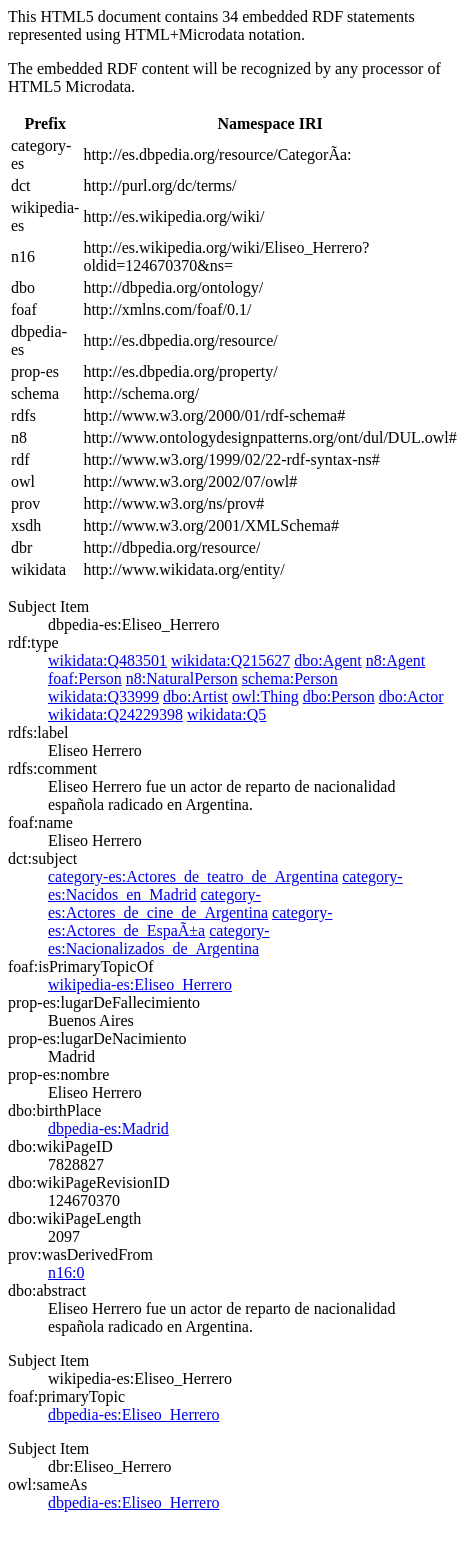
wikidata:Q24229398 (115, 714)
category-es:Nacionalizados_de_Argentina (159, 939)
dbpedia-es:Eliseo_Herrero (133, 1414)
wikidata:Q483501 (107, 660)
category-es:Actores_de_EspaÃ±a (190, 921)
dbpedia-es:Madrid (108, 1128)
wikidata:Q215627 (230, 660)
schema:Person (290, 678)
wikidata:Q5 (226, 714)
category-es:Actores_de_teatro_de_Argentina (193, 876)
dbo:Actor (411, 696)
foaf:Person (85, 678)
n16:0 (66, 1272)
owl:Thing (265, 696)
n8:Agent (396, 660)
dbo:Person (339, 696)
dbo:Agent (328, 660)
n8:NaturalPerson (182, 678)
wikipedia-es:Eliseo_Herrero (140, 984)
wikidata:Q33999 (103, 696)
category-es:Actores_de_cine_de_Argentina (158, 903)
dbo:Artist (195, 696)
